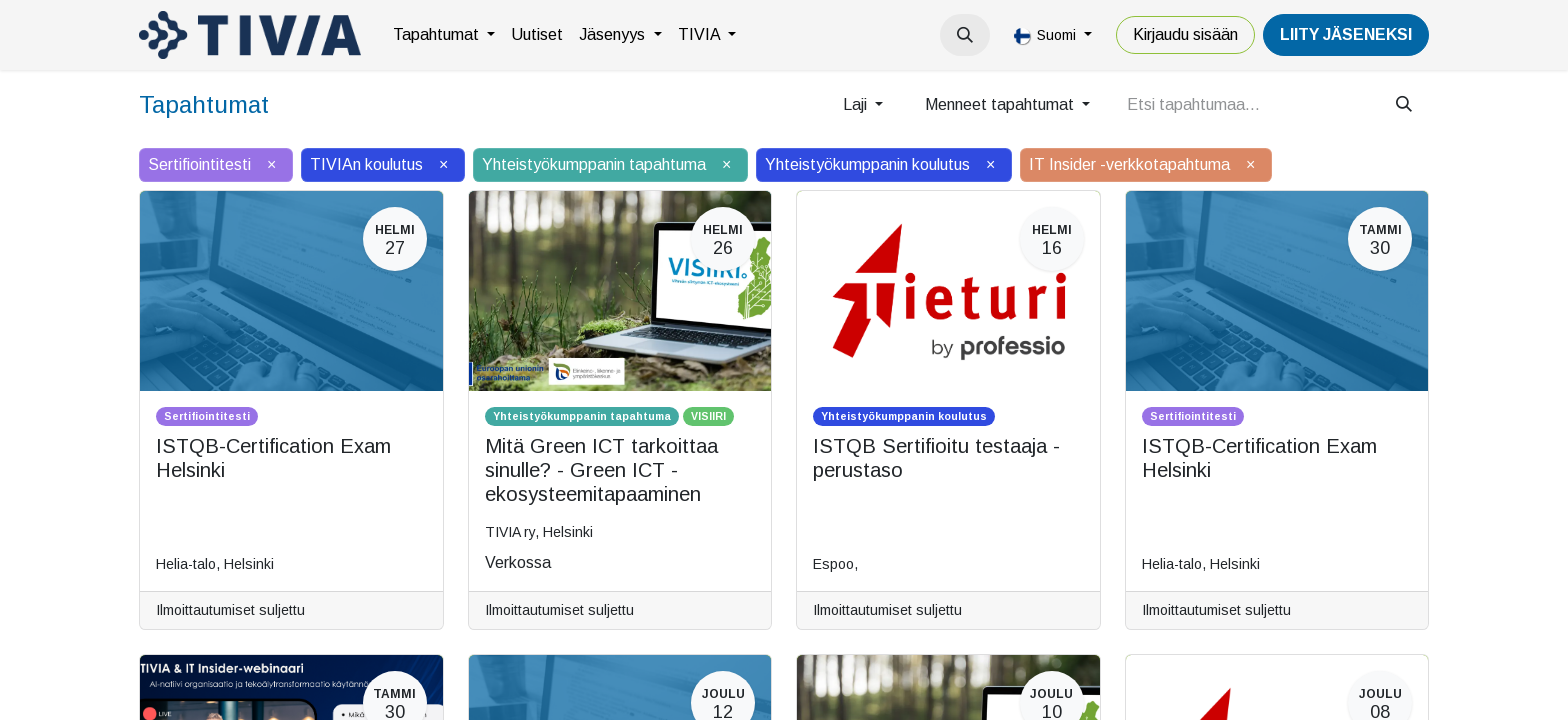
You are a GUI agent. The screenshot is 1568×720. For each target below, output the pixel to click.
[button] (965, 35)
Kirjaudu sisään (1185, 34)
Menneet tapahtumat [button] (1001, 104)
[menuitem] (444, 35)
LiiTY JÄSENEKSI (1346, 34)
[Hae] (1404, 105)
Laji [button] (857, 104)
